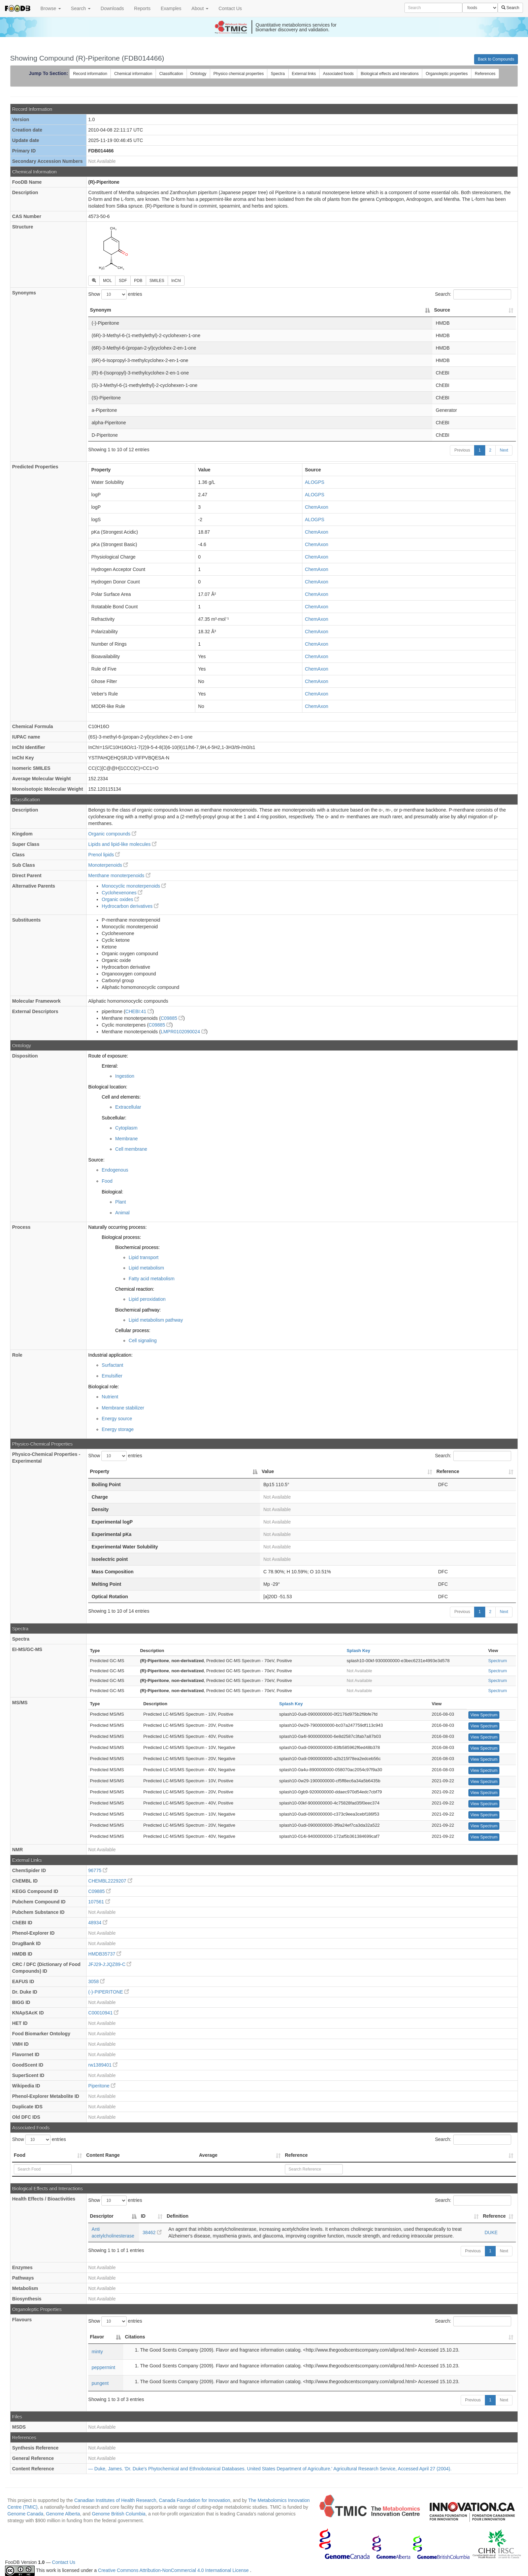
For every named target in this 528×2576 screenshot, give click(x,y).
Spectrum (497, 1660)
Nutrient (110, 1396)
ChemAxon (316, 507)
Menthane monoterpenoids (119, 875)
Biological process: (121, 1237)
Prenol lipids (104, 854)
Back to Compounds (496, 59)
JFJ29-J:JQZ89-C (109, 1964)
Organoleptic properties (447, 73)
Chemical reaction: (134, 1289)
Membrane (126, 1138)
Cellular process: (132, 1330)
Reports (142, 8)
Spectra (278, 73)
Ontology (198, 73)
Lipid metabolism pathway (156, 1320)
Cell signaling (143, 1340)
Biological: (112, 1191)
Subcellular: (114, 1117)
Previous (462, 450)
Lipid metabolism (146, 1268)
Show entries (115, 294)
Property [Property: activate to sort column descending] (99, 1471)
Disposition (25, 1056)
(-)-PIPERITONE (108, 1992)
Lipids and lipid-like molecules (122, 844)
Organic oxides (120, 899)
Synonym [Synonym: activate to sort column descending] (100, 310)
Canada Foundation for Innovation (194, 2500)
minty (97, 2351)
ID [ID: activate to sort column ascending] (143, 2216)
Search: (473, 294)
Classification (171, 73)
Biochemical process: (137, 1247)
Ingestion (124, 1076)
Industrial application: (110, 1355)
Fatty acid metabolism (151, 1278)
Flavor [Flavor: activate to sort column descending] (97, 2336)
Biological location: (107, 1086)
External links (304, 73)
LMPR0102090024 (183, 1031)
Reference (296, 2155)
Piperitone (102, 2085)
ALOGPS (315, 482)
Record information (90, 73)
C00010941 (103, 2012)
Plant (120, 1202)
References (485, 73)
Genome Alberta (63, 2513)
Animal (122, 1212)
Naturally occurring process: (117, 1227)
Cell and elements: (121, 1097)
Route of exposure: (108, 1056)
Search (81, 8)
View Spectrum (483, 1715)
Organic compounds (112, 833)
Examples (171, 8)
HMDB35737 (104, 1954)
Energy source (117, 1418)
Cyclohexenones (122, 892)
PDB (138, 280)
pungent (100, 2383)
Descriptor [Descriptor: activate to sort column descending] (101, 2216)
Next (504, 450)
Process (21, 1227)
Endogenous (115, 1170)
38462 (152, 2232)
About (200, 8)
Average (208, 2155)
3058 (96, 1981)
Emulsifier (112, 1376)
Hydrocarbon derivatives (130, 906)
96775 (97, 1870)
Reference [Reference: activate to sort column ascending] (447, 1471)
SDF (123, 280)
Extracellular (128, 1107)
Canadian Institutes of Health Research (115, 2500)
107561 (99, 1901)
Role (17, 1355)
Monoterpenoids (108, 865)
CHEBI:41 (138, 1011)
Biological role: (103, 1386)
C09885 (172, 1018)
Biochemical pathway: (138, 1310)
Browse (50, 8)
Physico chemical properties (238, 73)
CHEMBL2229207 (110, 1881)
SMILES (157, 280)
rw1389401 (103, 2065)
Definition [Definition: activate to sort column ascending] (178, 2216)
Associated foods (338, 73)
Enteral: (110, 1066)
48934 (97, 1922)
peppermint (103, 2367)
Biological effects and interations (390, 73)
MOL (107, 280)
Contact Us (230, 8)
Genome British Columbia (119, 2513)
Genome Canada (25, 2513)
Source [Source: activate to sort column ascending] (442, 310)
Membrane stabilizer (123, 1407)
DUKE (491, 2232)
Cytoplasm (126, 1128)
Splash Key (358, 1650)
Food (107, 1181)
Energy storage (118, 1429)
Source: (96, 1159)
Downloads (112, 8)
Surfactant (112, 1365)
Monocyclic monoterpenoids (134, 886)
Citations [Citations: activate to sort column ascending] (135, 2336)
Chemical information (133, 73)
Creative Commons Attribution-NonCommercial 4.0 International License (174, 2570)
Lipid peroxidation (147, 1299)
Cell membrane (131, 1149)
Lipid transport (144, 1257)
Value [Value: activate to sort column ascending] (268, 1471)
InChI (176, 280)
